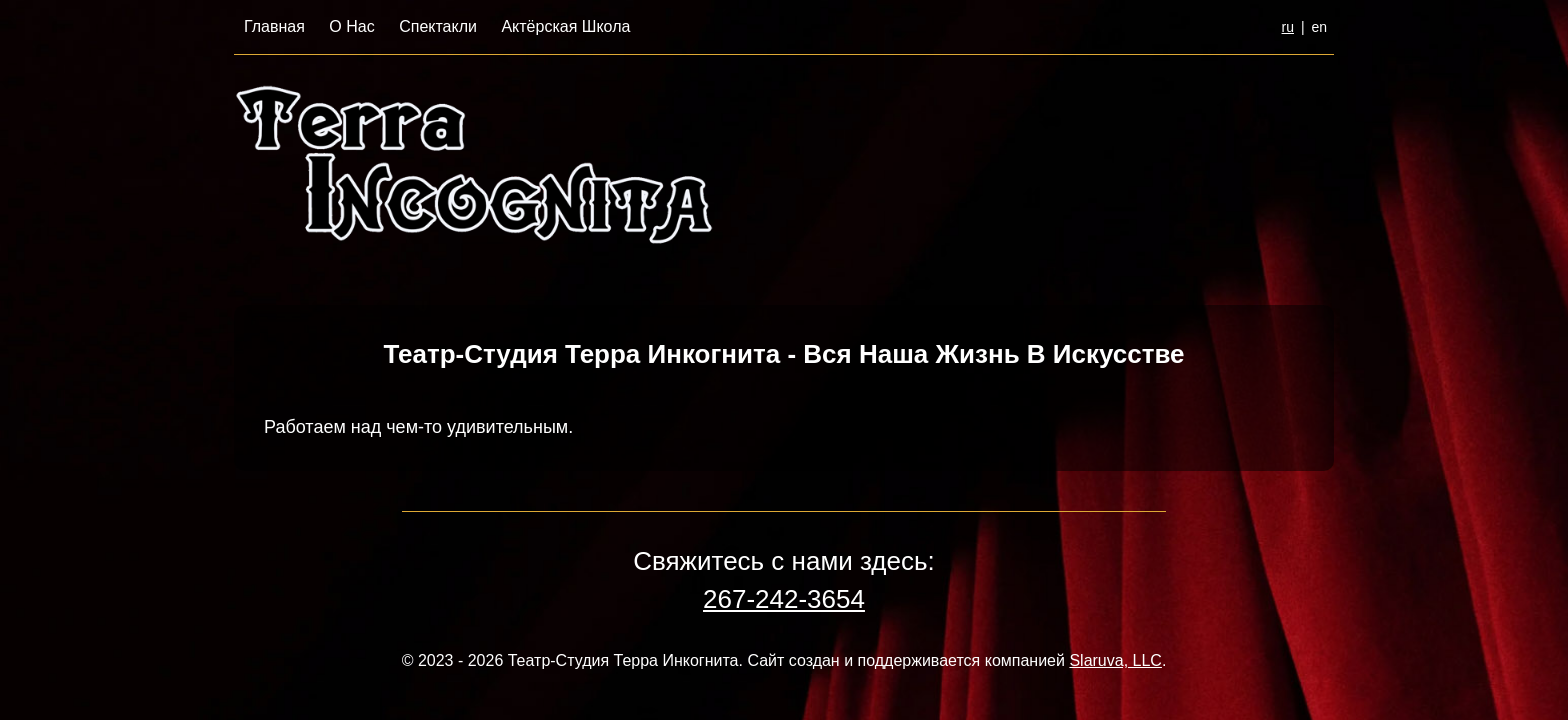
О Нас (351, 26)
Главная (274, 26)
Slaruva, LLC (1115, 660)
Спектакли (438, 26)
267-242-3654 (784, 599)
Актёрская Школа (565, 26)
